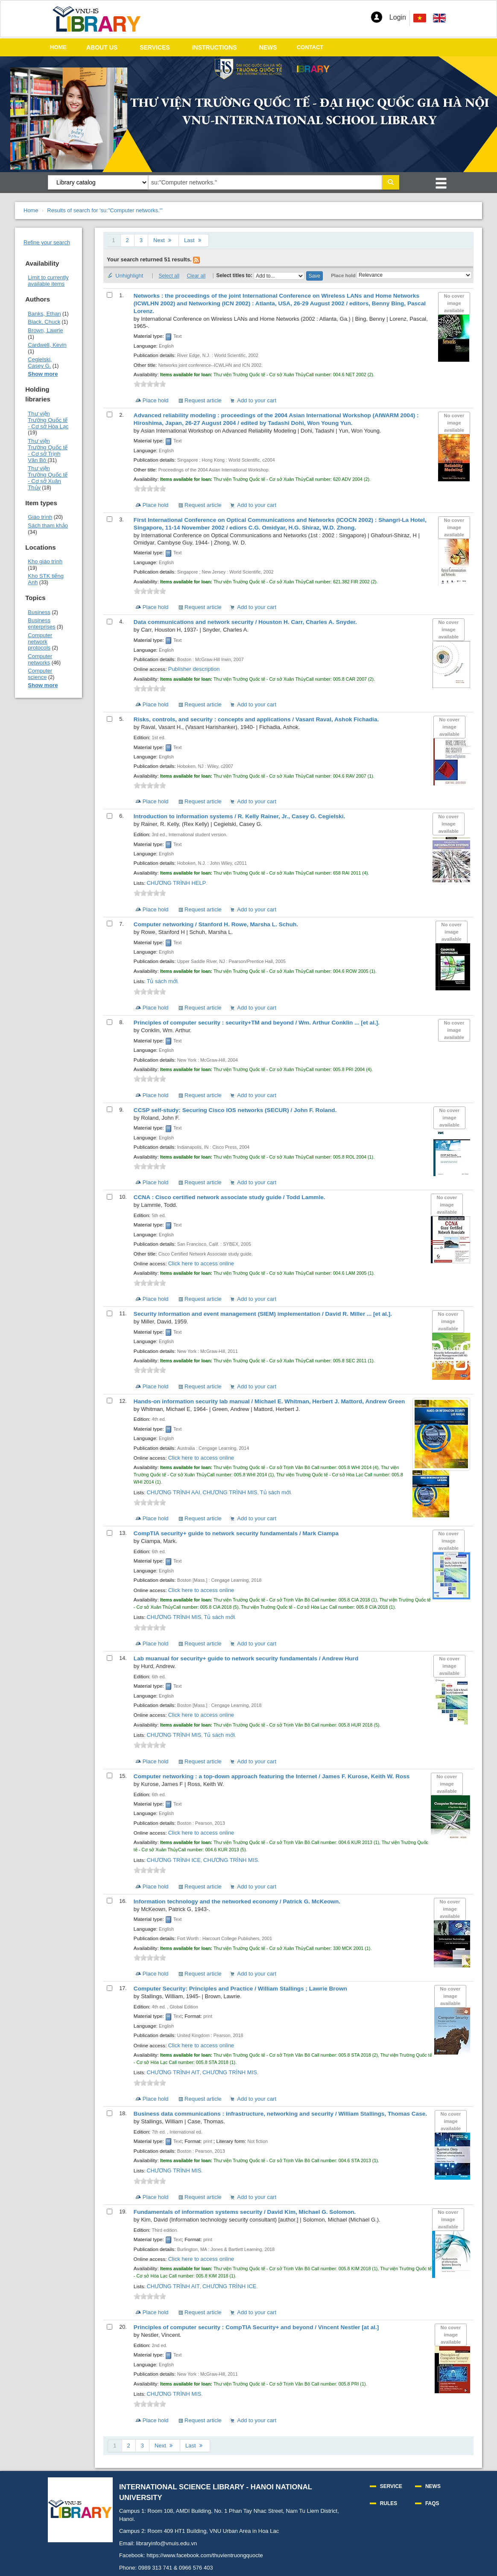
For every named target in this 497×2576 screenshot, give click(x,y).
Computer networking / (216, 924)
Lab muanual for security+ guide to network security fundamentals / (246, 1658)
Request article (203, 400)
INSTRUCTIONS (214, 47)
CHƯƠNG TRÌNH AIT (173, 2072)
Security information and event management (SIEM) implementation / (263, 1314)
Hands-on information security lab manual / (269, 1401)
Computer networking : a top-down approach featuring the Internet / (272, 1776)
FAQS (432, 2503)
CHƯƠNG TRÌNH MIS (230, 1492)
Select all (168, 276)
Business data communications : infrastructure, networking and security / (280, 2114)
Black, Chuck (44, 322)
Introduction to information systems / (239, 816)
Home (30, 210)
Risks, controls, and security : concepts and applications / (256, 719)
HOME (58, 47)
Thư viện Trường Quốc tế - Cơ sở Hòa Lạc (48, 420)
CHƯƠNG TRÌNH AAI (173, 1492)
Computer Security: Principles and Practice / (240, 1988)
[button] (376, 17)
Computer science (40, 673)
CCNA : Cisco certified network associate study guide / (229, 1197)
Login (397, 17)
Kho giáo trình (45, 561)
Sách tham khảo (48, 525)
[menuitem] (439, 18)
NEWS (268, 47)
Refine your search (46, 242)
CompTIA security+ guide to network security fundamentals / (236, 1533)
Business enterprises (41, 623)
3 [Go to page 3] (141, 240)
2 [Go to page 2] (127, 240)
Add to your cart (256, 400)
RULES (389, 2503)
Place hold (343, 275)
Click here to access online (201, 1263)
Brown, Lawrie (45, 330)
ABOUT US (101, 47)
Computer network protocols (40, 641)
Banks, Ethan (44, 313)
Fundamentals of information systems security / (245, 2212)
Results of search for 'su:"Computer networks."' (105, 210)
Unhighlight (129, 275)
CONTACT (310, 47)
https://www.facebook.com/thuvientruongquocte (204, 2555)
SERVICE (391, 2486)
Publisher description (194, 669)
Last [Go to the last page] (193, 240)
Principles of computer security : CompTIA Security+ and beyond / (256, 2327)
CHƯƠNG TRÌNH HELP (176, 883)
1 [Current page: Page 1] (113, 240)
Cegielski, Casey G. (40, 362)
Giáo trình (40, 517)
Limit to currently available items (48, 280)
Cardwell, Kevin (47, 345)
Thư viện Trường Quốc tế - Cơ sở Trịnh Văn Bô (47, 450)
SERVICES (155, 47)
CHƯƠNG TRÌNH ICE (173, 1860)
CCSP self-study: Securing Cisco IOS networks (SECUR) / (235, 1110)
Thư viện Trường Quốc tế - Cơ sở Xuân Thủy (47, 478)
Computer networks (40, 659)
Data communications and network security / (245, 622)
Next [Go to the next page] (163, 240)
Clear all (196, 276)
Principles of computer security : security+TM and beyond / (257, 1022)
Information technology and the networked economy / (237, 1901)
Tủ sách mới (161, 981)
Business (39, 612)
